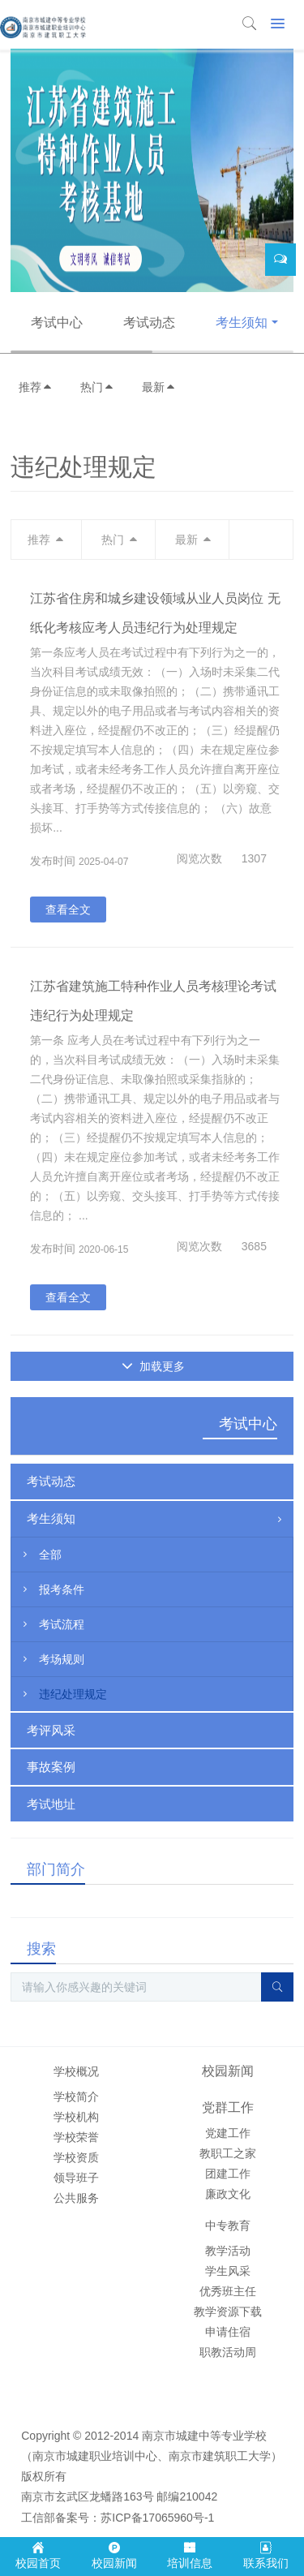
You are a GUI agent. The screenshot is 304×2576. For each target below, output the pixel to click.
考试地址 (51, 1804)
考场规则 (51, 1659)
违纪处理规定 (63, 1694)
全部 (40, 1554)
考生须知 (242, 322)
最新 (159, 387)
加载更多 (154, 1366)
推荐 (36, 387)
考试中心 (57, 322)
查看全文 (68, 909)
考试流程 (51, 1624)
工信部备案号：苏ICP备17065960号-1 (117, 2517)
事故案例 (51, 1767)
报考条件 (51, 1589)
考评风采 (51, 1730)
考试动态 (149, 322)
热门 (97, 387)
